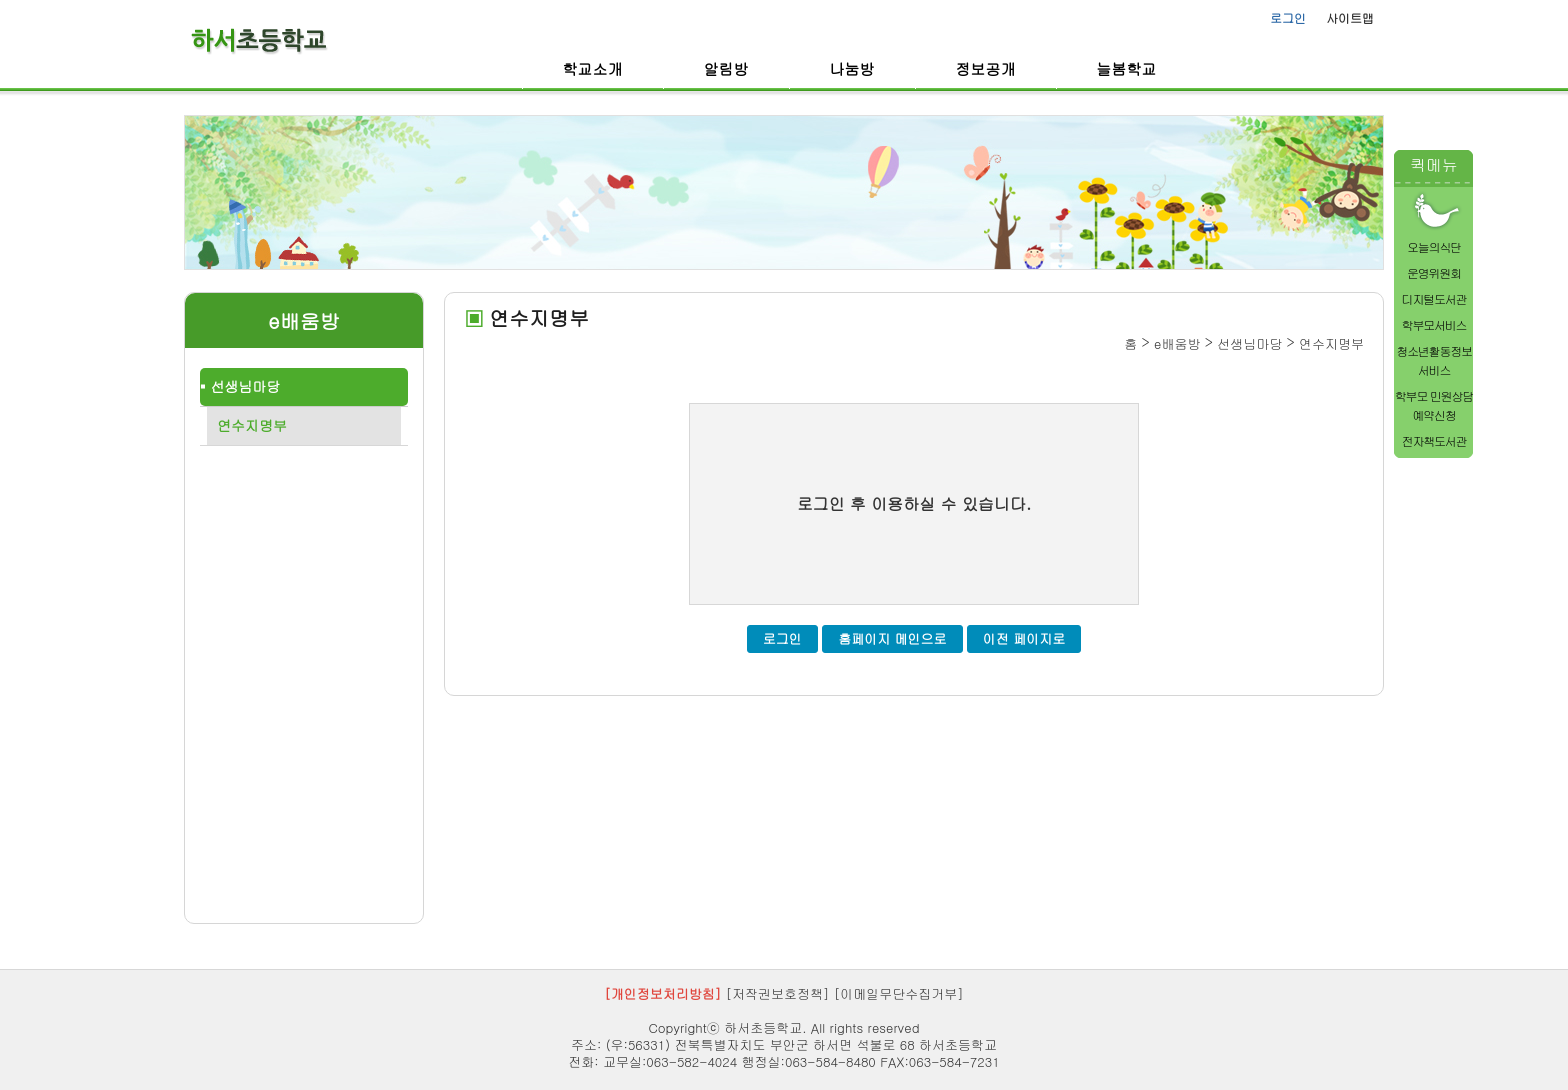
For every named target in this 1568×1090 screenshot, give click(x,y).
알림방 (726, 68)
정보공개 (986, 68)
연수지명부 (252, 425)
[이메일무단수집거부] (899, 993)
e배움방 (303, 321)
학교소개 (593, 68)
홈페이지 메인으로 (892, 638)
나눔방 (852, 68)
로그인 (1288, 17)
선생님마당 (245, 386)
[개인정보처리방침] (662, 993)
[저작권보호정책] (778, 993)
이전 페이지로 (1024, 638)
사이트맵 (1350, 17)
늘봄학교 (1127, 68)
